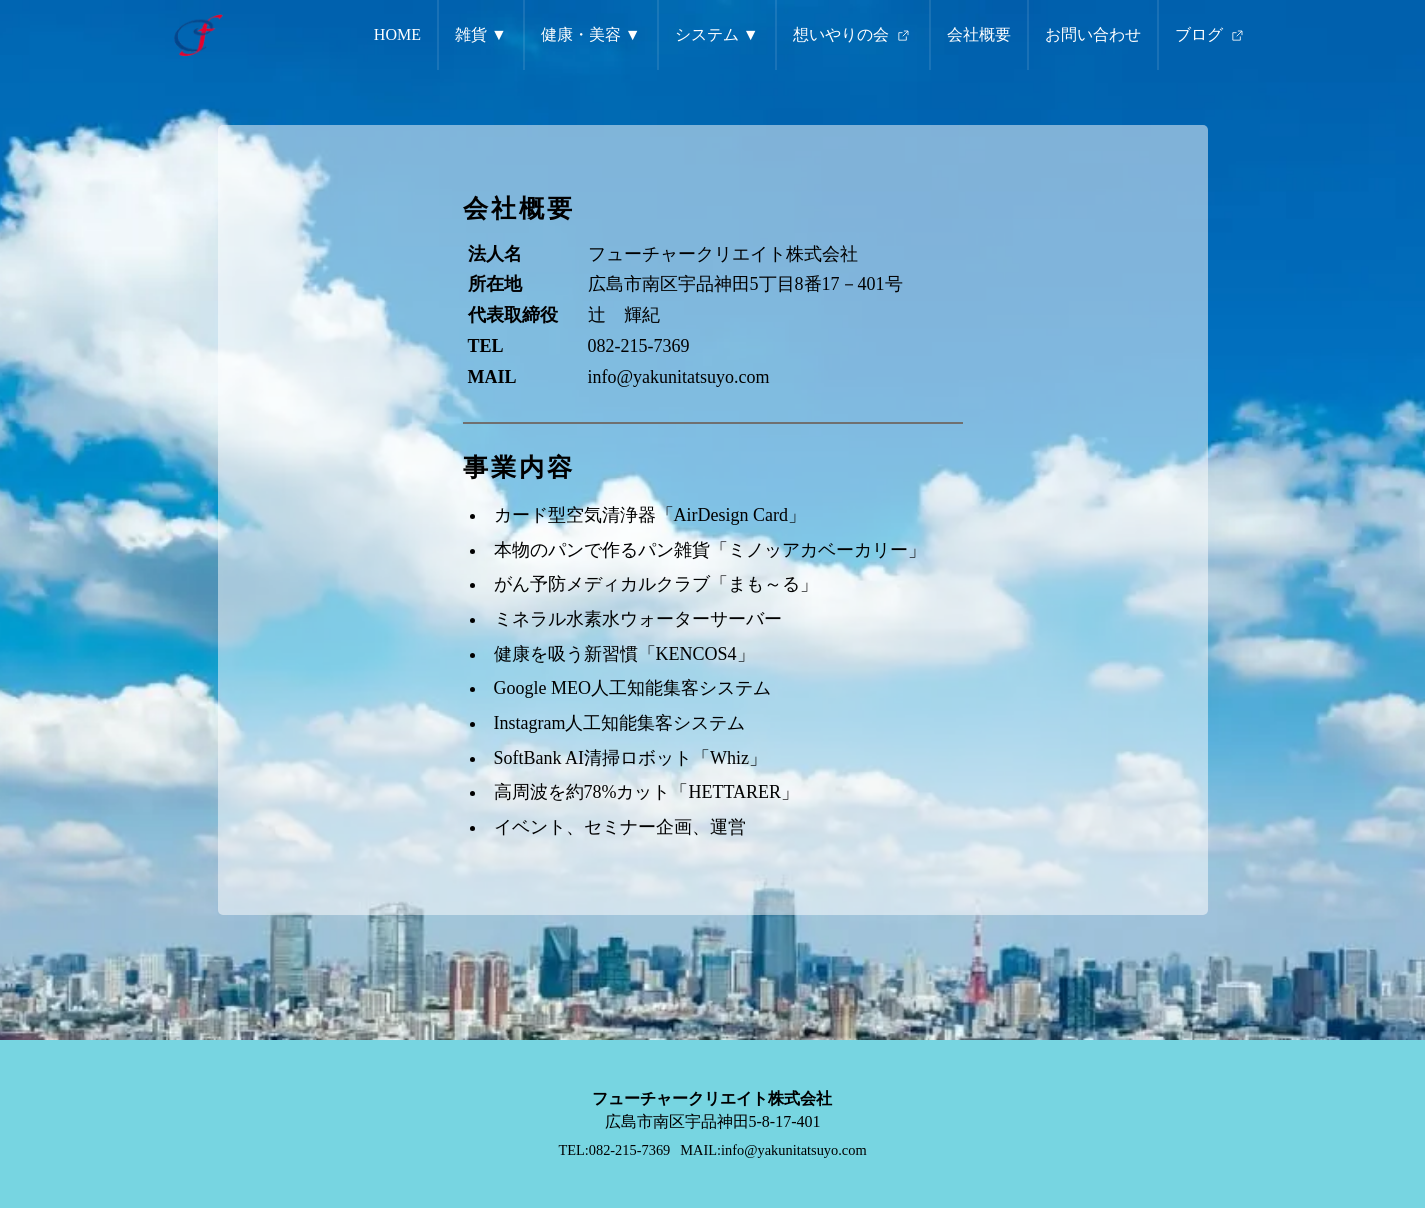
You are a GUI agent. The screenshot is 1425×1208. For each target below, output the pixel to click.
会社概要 (979, 34)
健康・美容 (581, 34)
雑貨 (471, 34)
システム (707, 34)
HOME (397, 34)
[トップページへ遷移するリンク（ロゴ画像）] (198, 35)
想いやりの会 (853, 36)
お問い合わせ (1093, 34)
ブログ (1211, 36)
